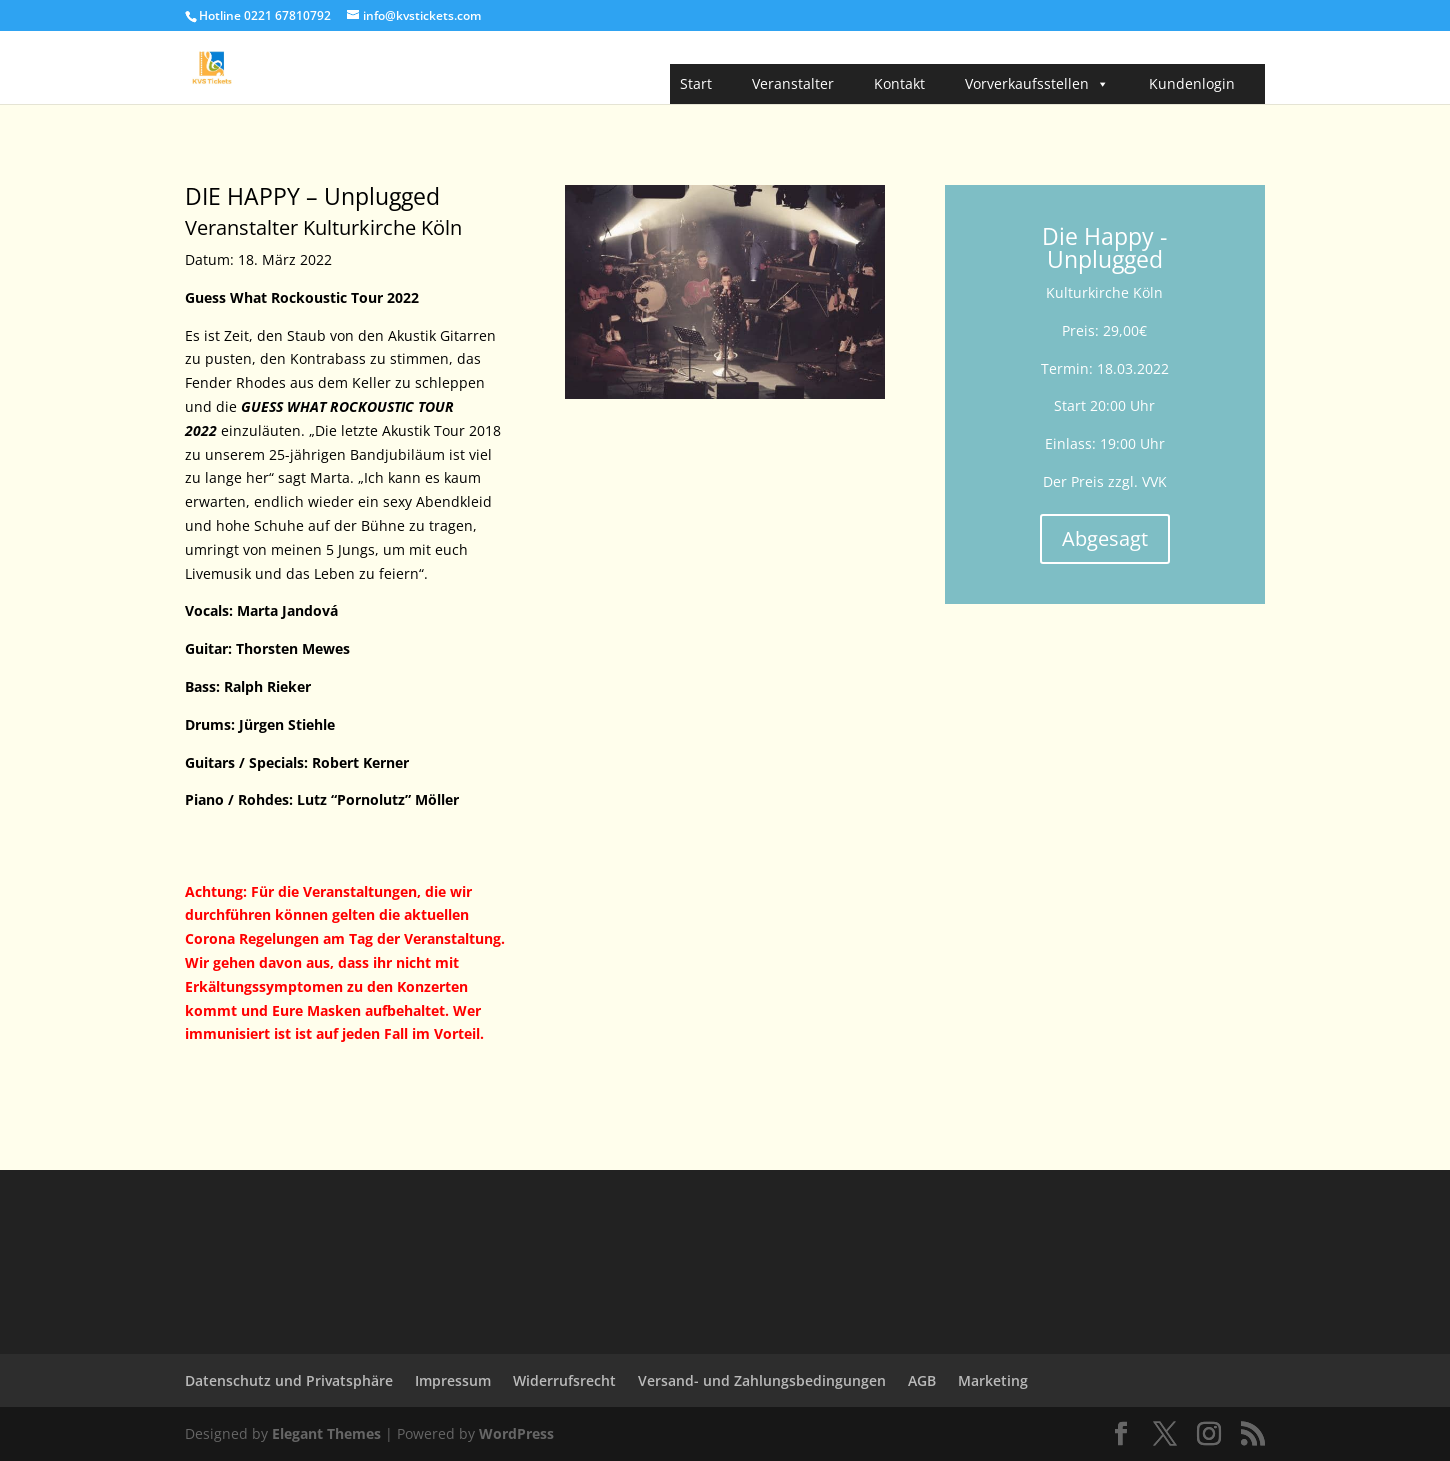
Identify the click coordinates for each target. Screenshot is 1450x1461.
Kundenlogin (1192, 83)
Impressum (453, 1380)
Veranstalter (793, 83)
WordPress (516, 1433)
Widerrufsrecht (564, 1380)
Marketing (993, 1380)
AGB (922, 1380)
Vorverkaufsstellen (1037, 84)
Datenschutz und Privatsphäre (289, 1380)
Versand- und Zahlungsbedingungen (762, 1380)
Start (696, 83)
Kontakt (899, 83)
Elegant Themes (326, 1433)
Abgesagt (1105, 538)
